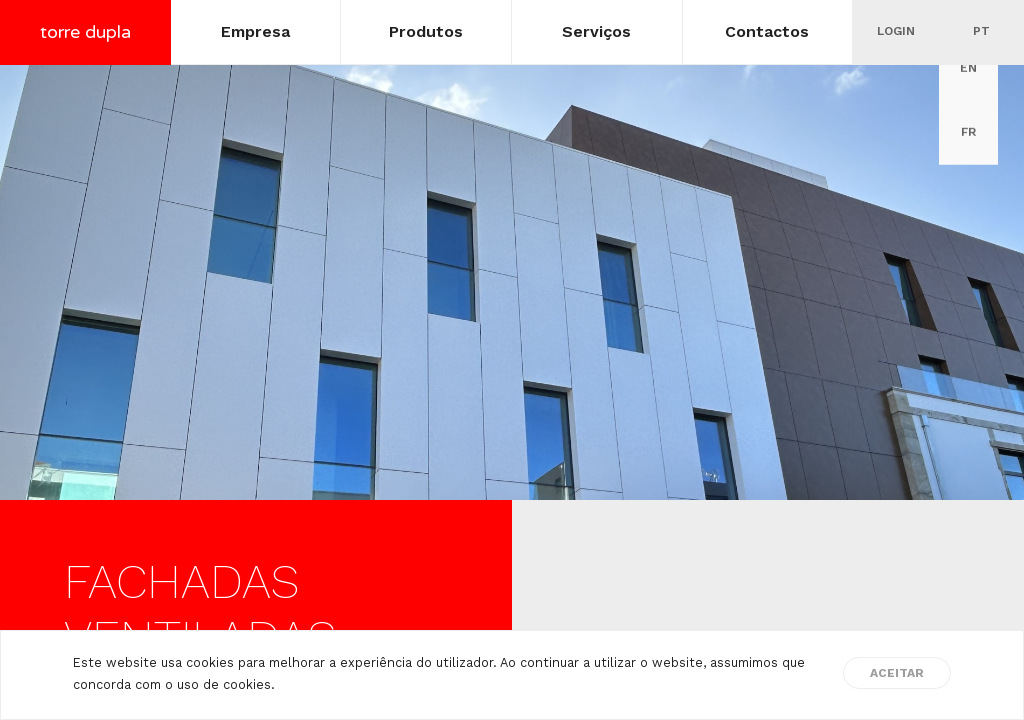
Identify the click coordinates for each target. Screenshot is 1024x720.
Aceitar (897, 673)
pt (981, 31)
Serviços (596, 31)
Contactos (767, 31)
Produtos (426, 31)
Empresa (255, 31)
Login (896, 31)
